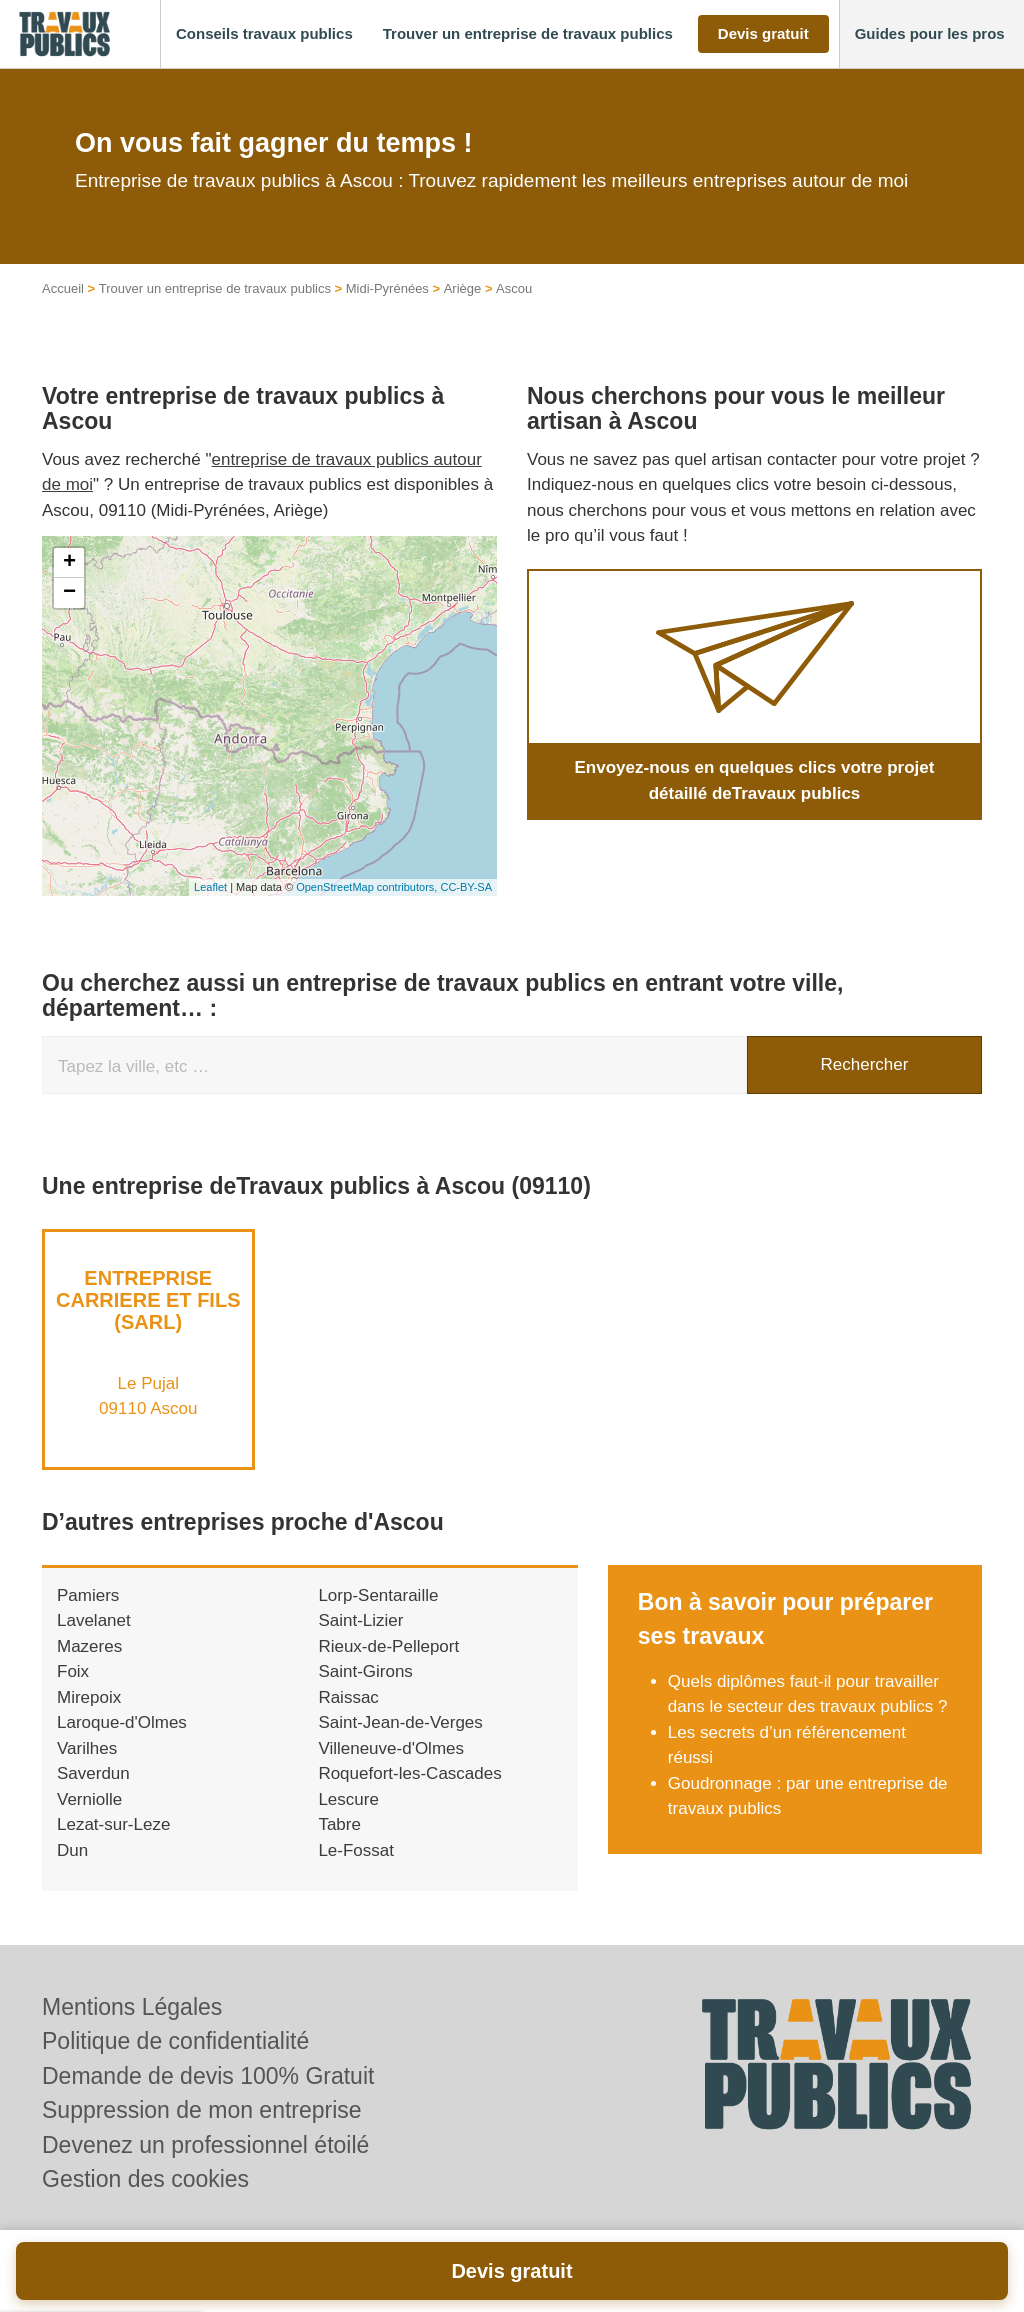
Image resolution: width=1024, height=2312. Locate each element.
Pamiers (88, 1595)
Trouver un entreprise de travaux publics (215, 288)
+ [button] (69, 563)
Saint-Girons (365, 1671)
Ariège (463, 288)
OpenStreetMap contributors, (368, 887)
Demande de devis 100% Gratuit (208, 2076)
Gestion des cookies (145, 2179)
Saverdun (93, 1773)
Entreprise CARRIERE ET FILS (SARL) (148, 1300)
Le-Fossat (356, 1850)
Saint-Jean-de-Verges (400, 1722)
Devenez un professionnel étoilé (205, 2145)
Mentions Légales (132, 2007)
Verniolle (89, 1799)
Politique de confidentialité (175, 2041)
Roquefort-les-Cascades (409, 1773)
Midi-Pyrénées (387, 288)
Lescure (348, 1799)
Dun (72, 1850)
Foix (73, 1671)
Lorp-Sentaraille (378, 1595)
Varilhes (87, 1748)
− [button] (69, 593)
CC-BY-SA (466, 887)
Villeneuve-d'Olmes (391, 1748)
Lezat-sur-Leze (113, 1824)
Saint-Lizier (360, 1620)
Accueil (63, 288)
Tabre (339, 1824)
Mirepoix (89, 1697)
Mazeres (89, 1646)
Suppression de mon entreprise (202, 2110)
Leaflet (210, 887)
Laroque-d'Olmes (122, 1722)
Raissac (348, 1697)
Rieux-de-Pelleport (388, 1646)
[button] (264, 34)
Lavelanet (94, 1620)
